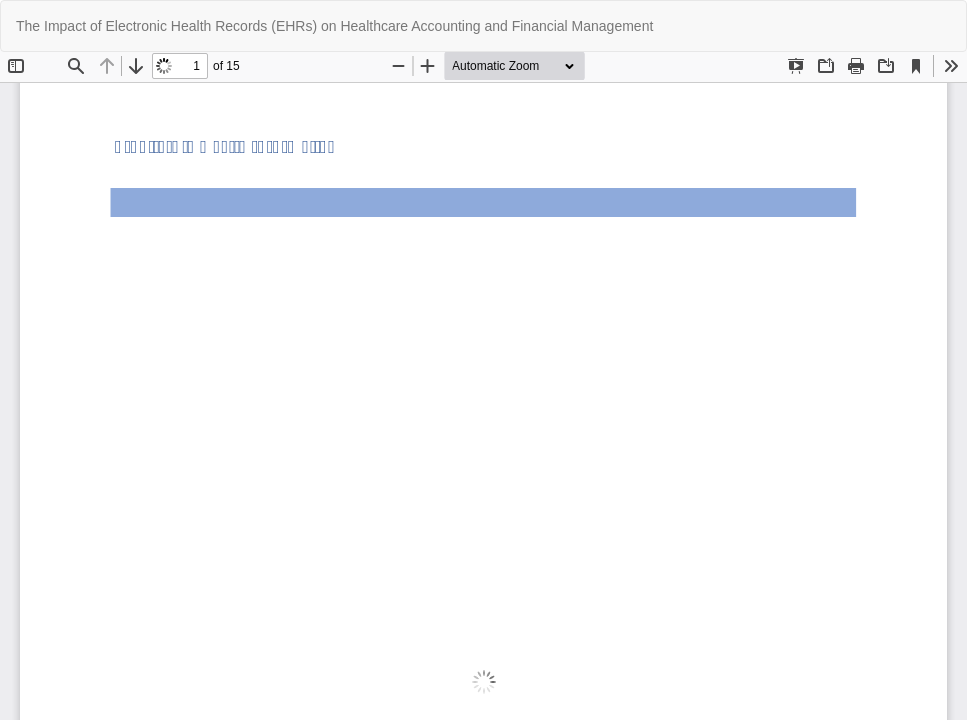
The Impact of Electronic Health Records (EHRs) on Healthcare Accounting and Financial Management (334, 26)
